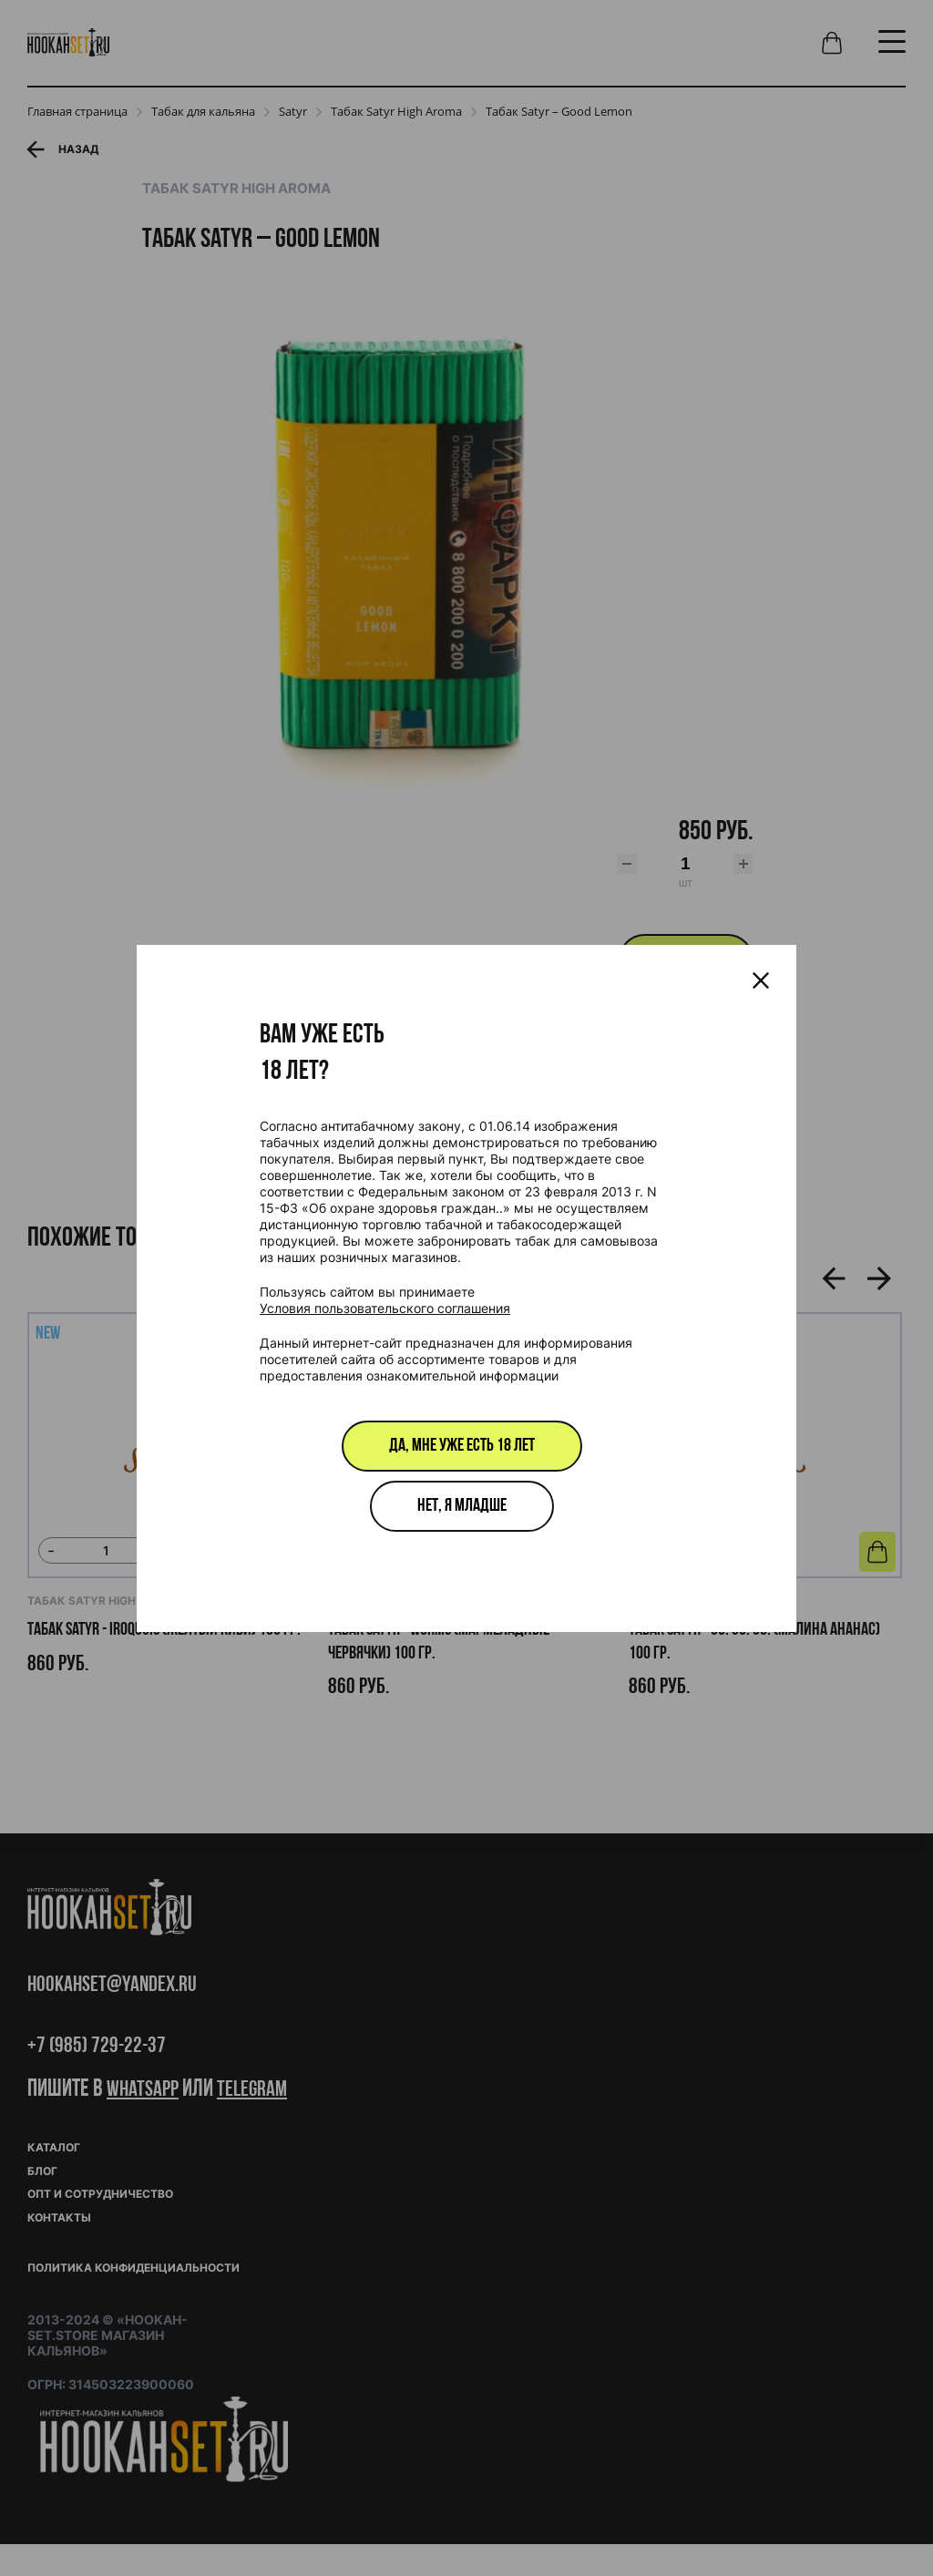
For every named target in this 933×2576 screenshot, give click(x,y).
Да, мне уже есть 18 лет (462, 1446)
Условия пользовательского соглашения (385, 1308)
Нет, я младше (462, 1506)
